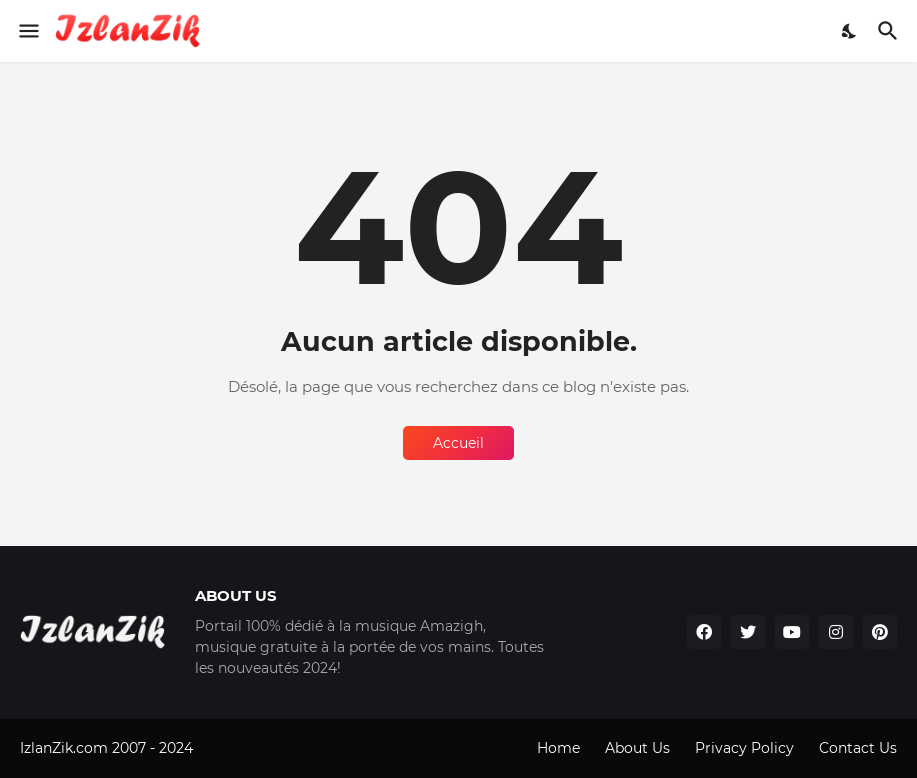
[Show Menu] (27, 31)
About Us (637, 748)
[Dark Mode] (850, 31)
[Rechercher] (890, 31)
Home (558, 748)
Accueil (458, 443)
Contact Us (858, 748)
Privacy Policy (744, 748)
